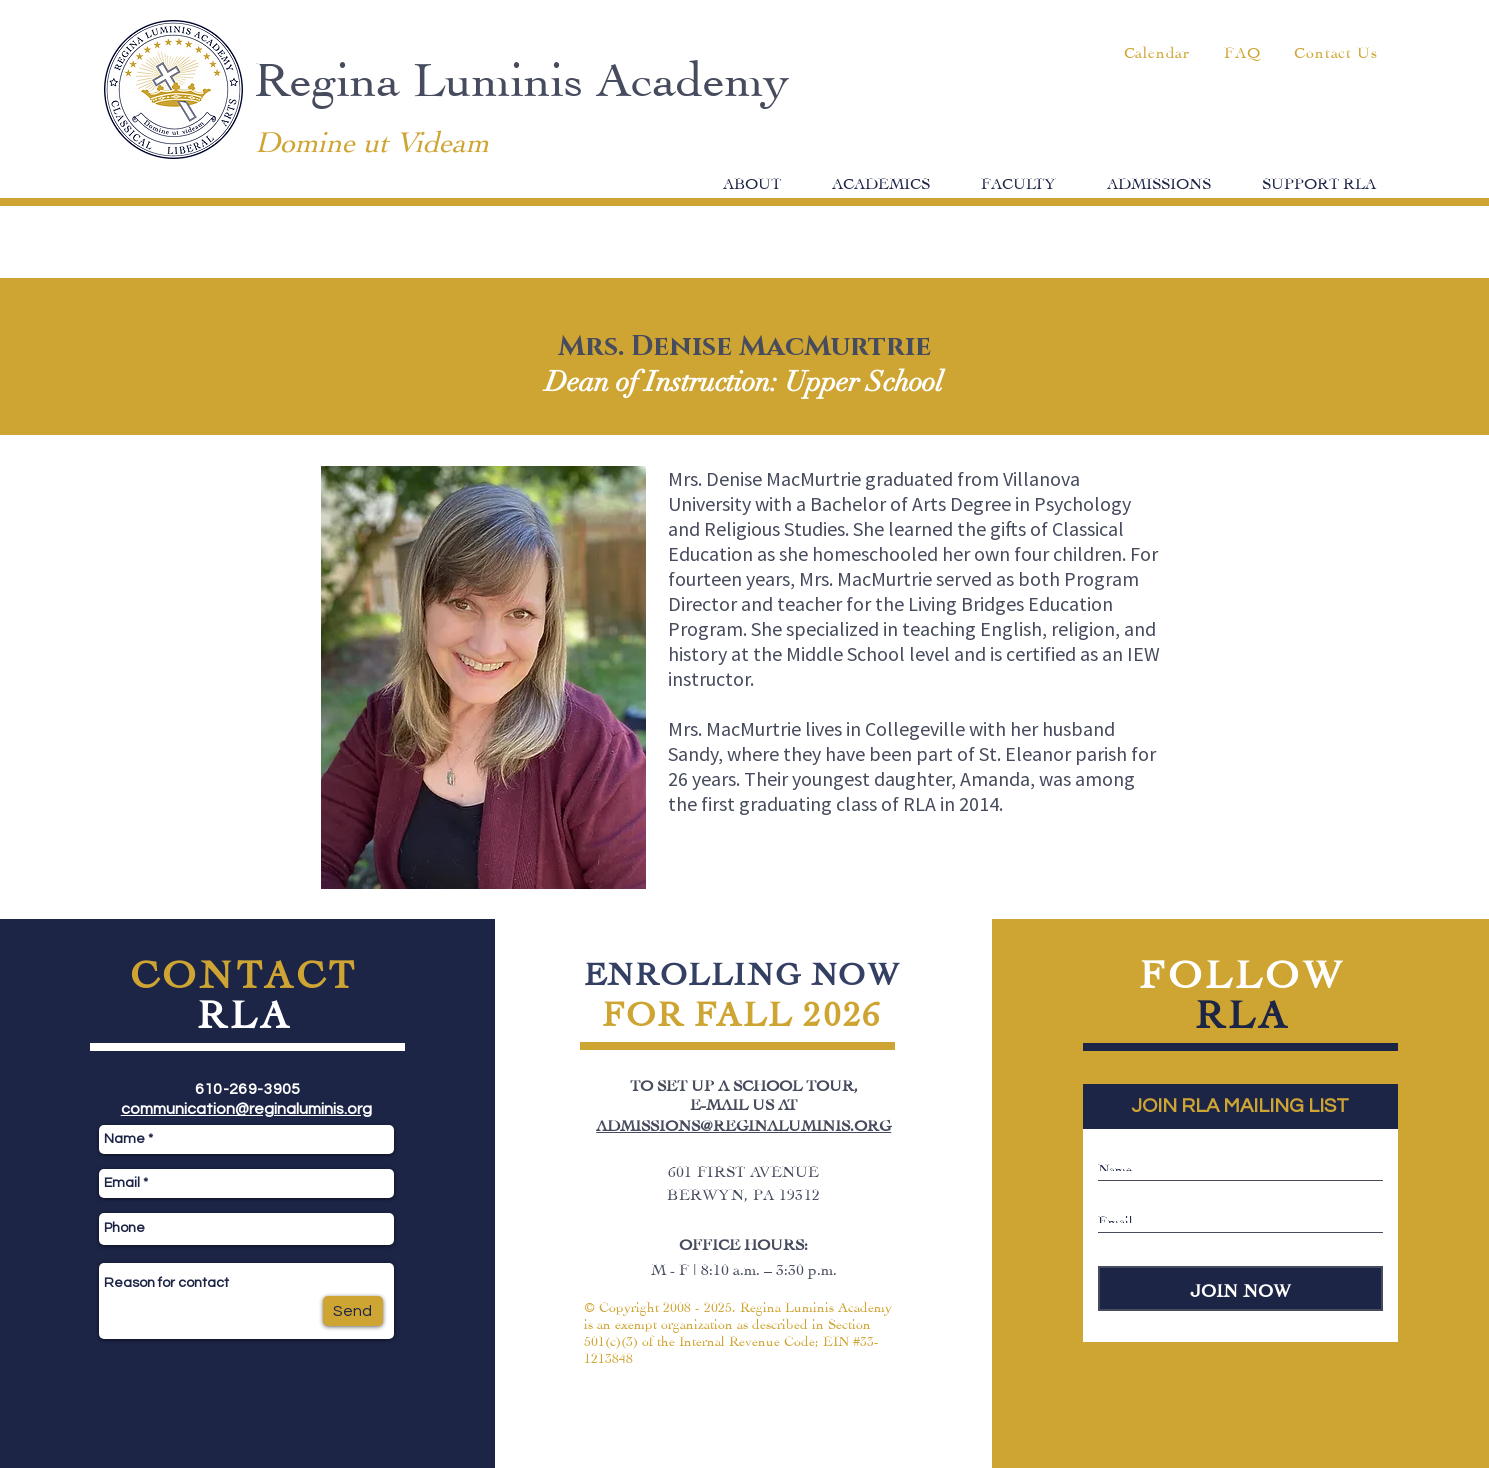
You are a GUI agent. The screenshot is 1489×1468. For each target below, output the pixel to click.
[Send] (353, 1311)
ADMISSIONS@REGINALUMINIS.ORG (743, 1123)
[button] (752, 181)
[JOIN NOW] (1240, 1288)
